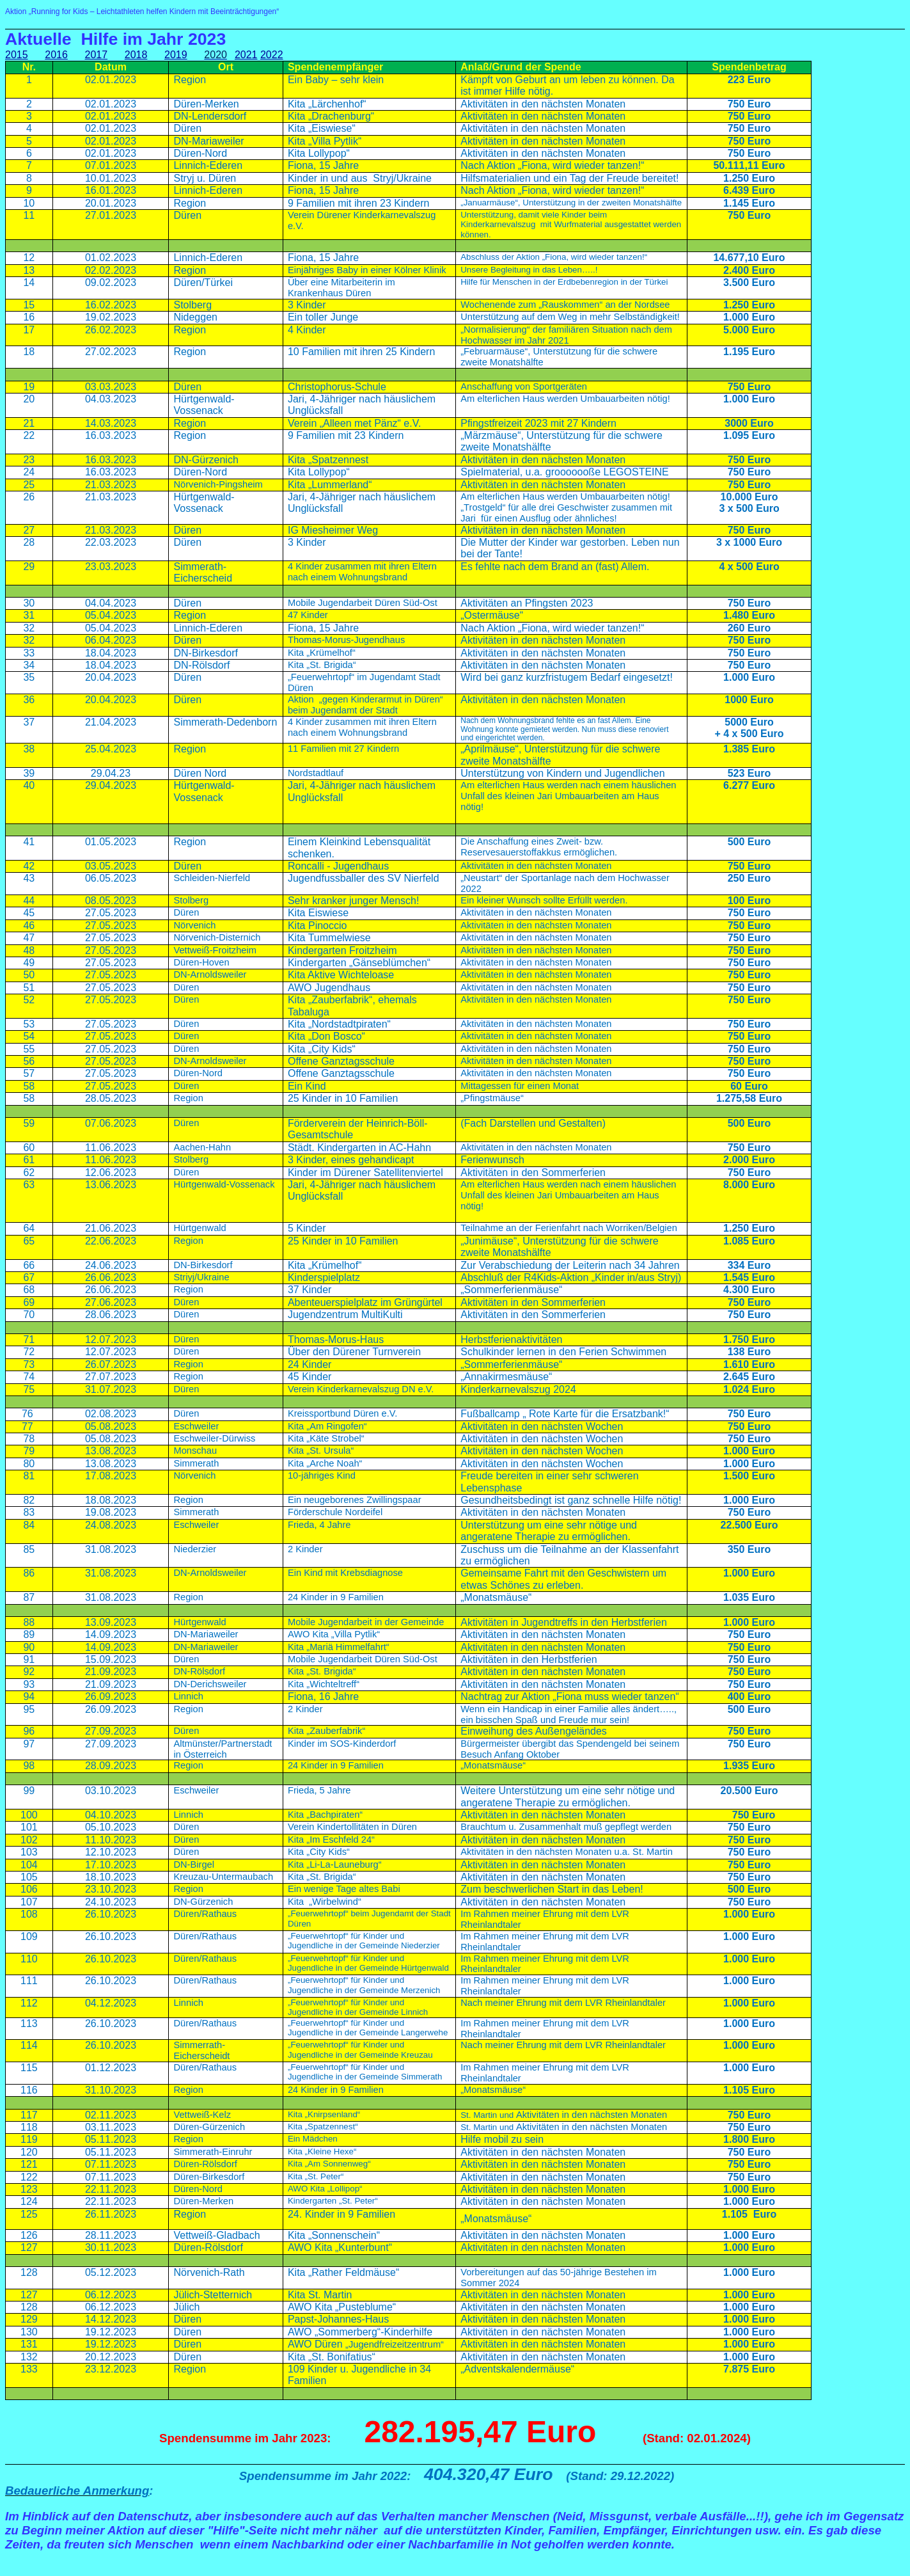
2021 (246, 54)
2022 (271, 54)
